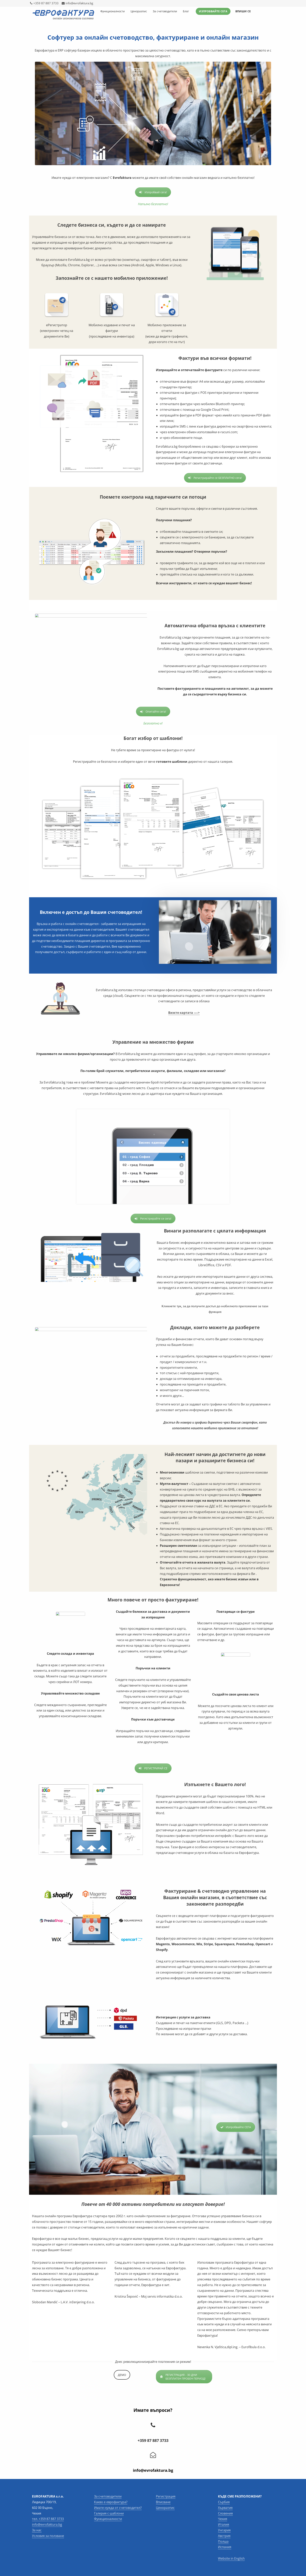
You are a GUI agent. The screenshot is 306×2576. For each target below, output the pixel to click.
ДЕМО (122, 2375)
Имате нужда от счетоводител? (118, 2508)
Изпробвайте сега (213, 11)
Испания (224, 2547)
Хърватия (225, 2508)
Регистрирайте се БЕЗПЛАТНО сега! (215, 478)
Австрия (224, 2536)
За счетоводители (165, 11)
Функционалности (112, 11)
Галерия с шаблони (109, 2513)
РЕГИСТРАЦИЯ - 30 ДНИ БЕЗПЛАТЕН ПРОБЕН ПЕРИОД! (183, 2376)
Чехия (222, 2519)
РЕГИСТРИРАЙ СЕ (153, 1768)
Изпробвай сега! (153, 192)
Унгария (224, 2530)
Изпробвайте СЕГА (235, 2127)
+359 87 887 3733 (44, 3)
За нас (37, 2530)
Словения (225, 2513)
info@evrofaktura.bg (77, 3)
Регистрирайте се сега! (153, 1218)
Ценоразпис (139, 11)
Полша (223, 2541)
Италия (223, 2524)
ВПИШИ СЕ (243, 11)
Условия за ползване (48, 2536)
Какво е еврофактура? (110, 2502)
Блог (186, 11)
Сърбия (224, 2502)
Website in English (231, 2558)
